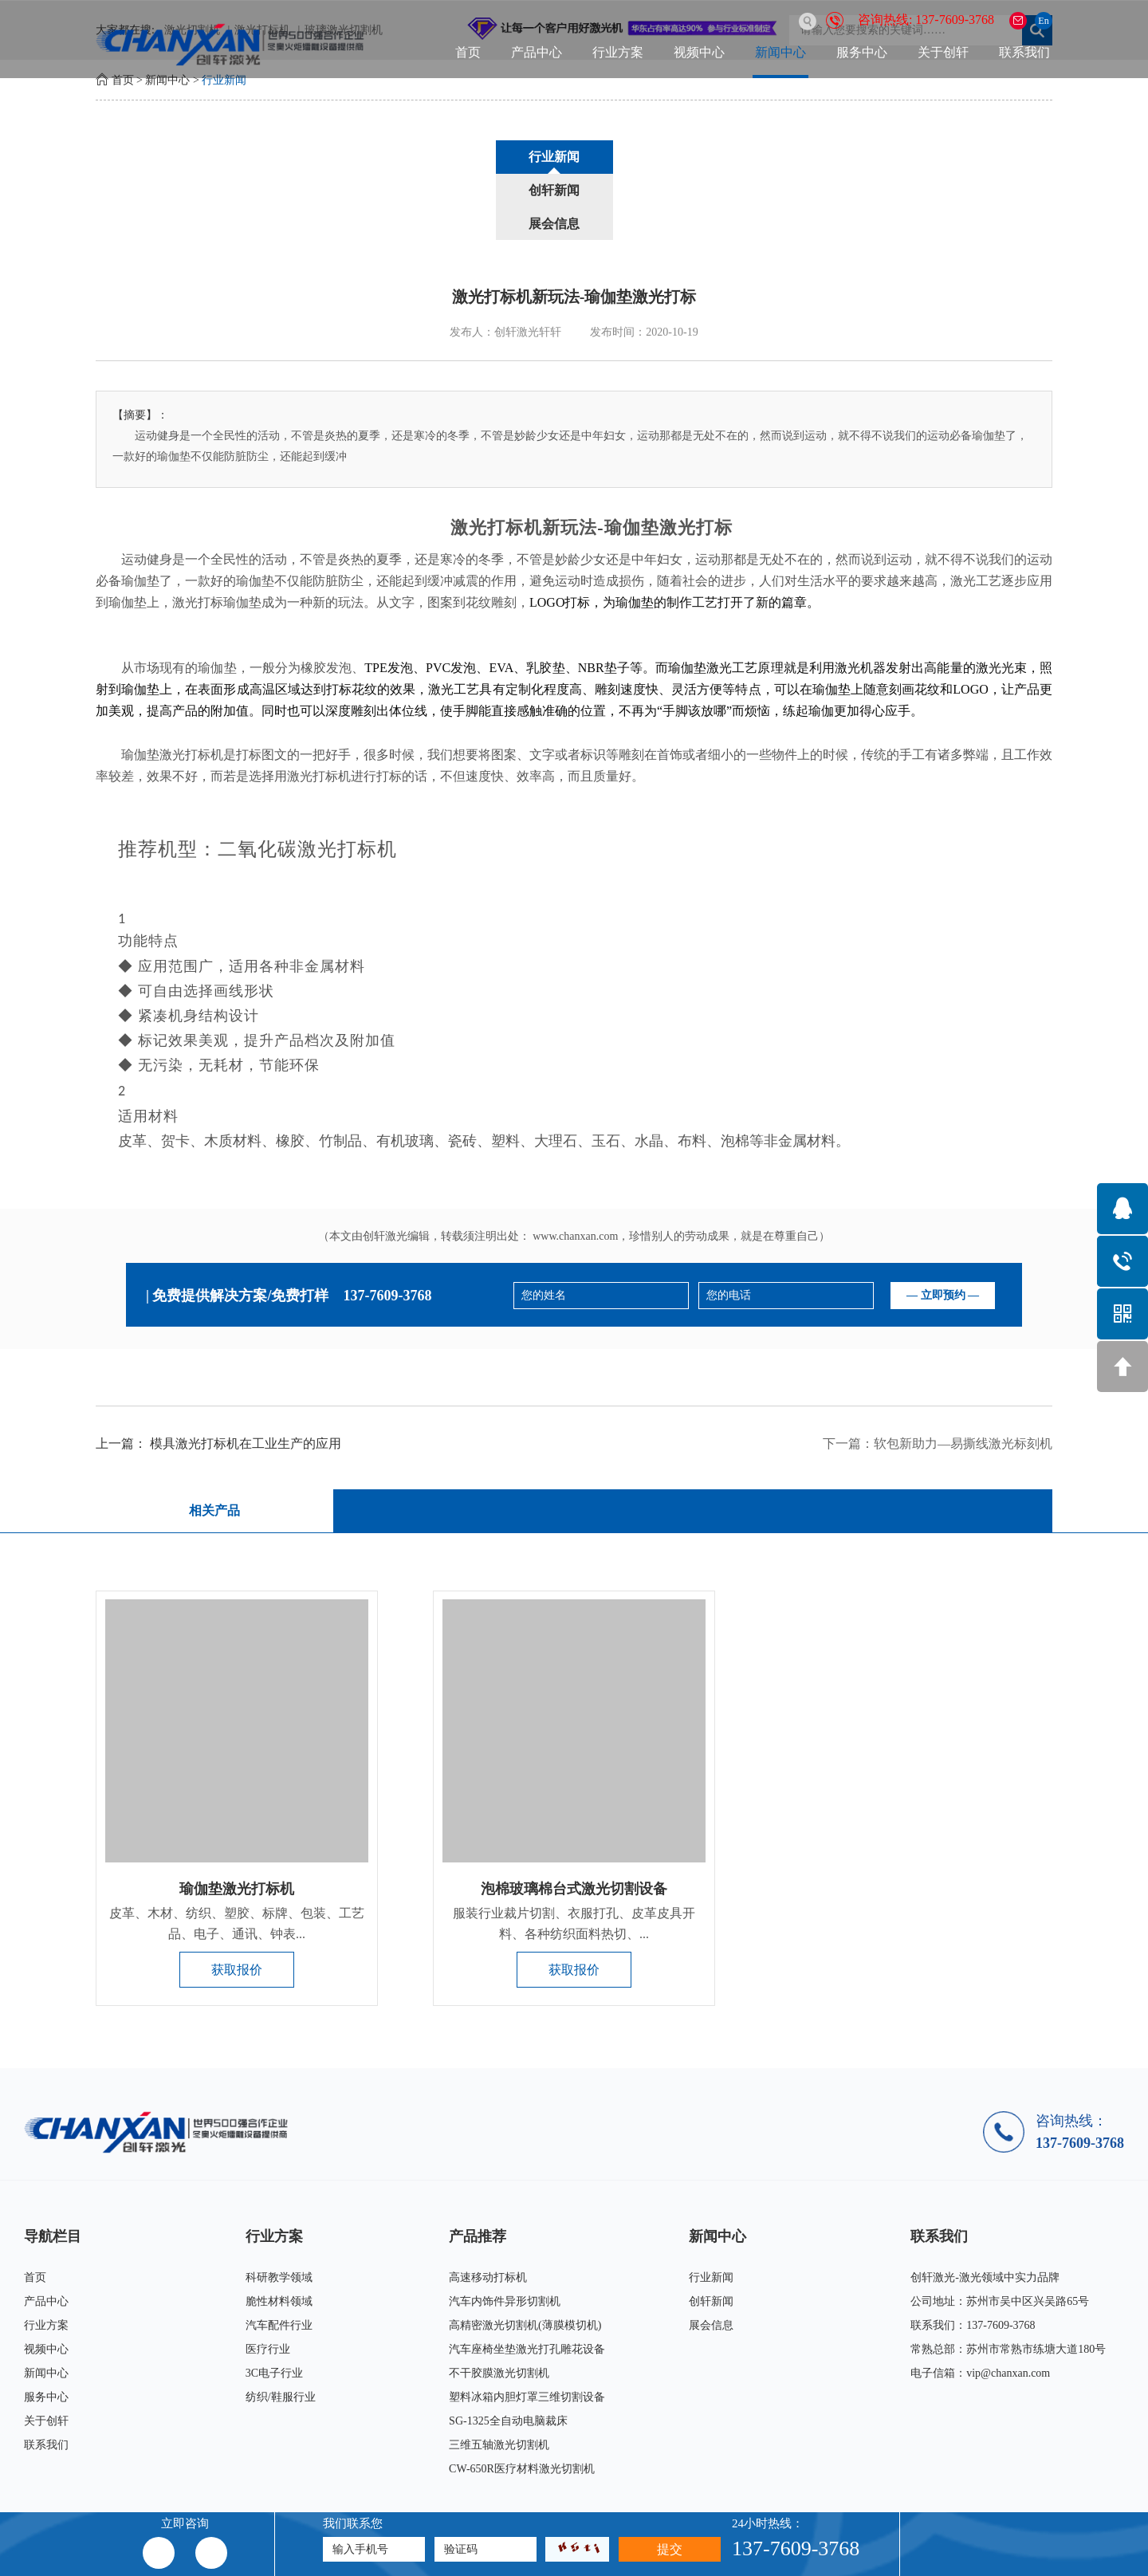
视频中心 (699, 52)
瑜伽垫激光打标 (668, 461)
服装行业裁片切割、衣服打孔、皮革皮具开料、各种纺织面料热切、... (574, 1857)
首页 (468, 52)
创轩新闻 (574, 156)
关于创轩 (943, 52)
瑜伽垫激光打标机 (236, 1823)
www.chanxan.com (575, 1170)
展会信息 (695, 156)
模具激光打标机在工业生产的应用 (245, 1377)
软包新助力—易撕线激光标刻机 (963, 1377)
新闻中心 (780, 52)
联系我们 (1024, 52)
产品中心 (536, 52)
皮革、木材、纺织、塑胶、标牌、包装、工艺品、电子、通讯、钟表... (236, 1857)
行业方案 (617, 52)
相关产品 (212, 1444)
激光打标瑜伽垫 (216, 536)
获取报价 (236, 1903)
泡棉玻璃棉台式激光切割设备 (574, 1823)
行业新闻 (224, 80)
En (1043, 20)
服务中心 (861, 52)
